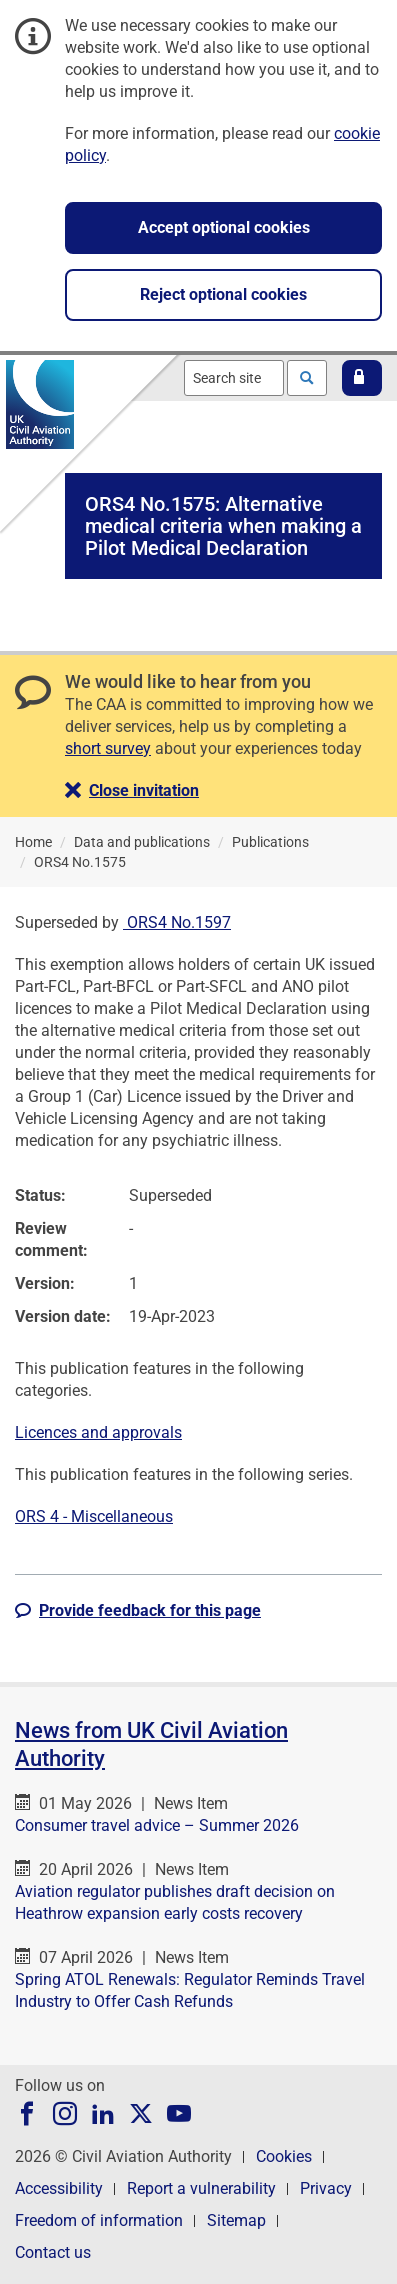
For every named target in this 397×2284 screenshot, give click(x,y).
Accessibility (59, 2188)
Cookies (284, 2156)
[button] (362, 378)
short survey (108, 748)
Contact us (53, 2252)
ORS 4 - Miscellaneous (94, 1516)
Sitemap (236, 2220)
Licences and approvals (98, 1432)
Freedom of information (99, 2220)
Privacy (326, 2188)
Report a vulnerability (201, 2188)
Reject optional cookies (223, 294)
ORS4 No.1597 (177, 922)
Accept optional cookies (224, 227)
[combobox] (234, 378)
